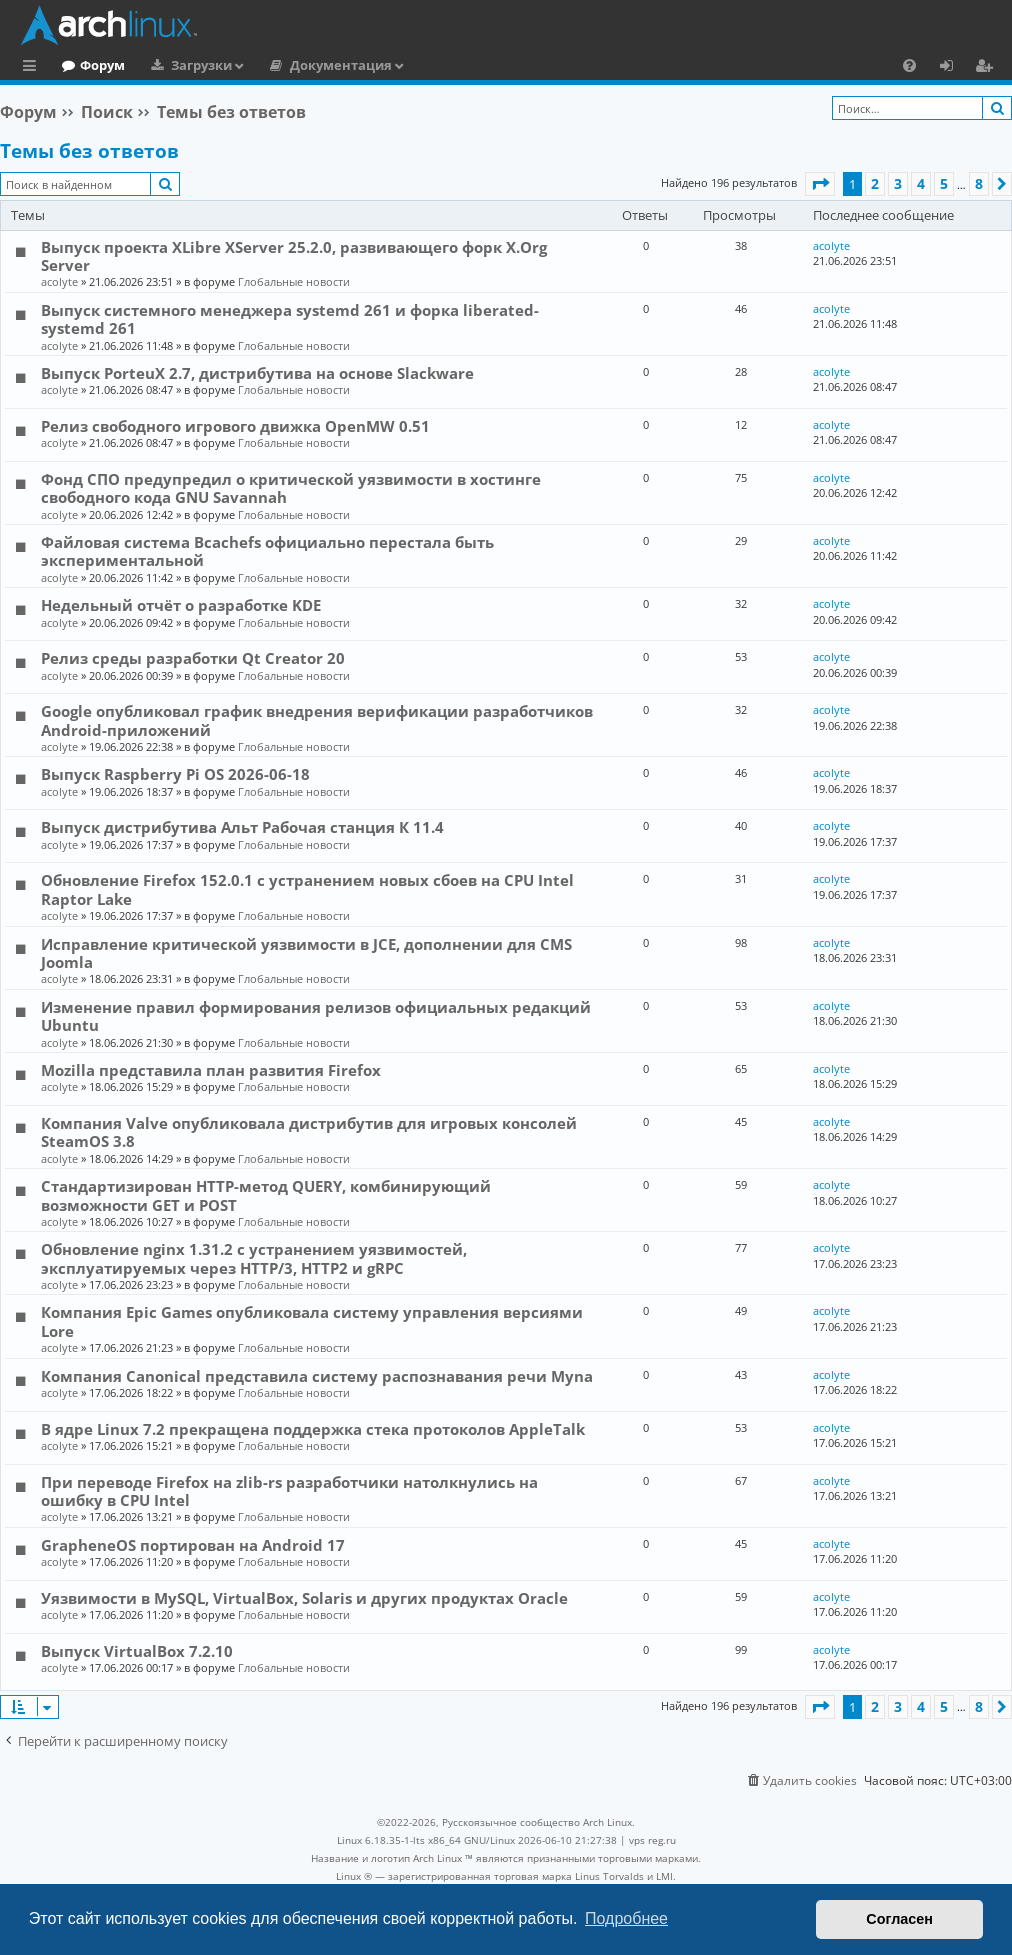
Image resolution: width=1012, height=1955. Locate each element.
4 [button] (921, 183)
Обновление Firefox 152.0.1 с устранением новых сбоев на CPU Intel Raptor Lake (307, 889)
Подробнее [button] (626, 1918)
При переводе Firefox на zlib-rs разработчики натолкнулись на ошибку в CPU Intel (289, 1491)
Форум (184, 65)
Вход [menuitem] (953, 68)
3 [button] (898, 183)
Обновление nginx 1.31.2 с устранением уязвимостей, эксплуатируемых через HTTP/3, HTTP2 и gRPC (254, 1258)
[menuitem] (909, 65)
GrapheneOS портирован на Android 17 (193, 1545)
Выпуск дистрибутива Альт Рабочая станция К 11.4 (242, 827)
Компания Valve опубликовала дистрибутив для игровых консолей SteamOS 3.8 (309, 1132)
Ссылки (33, 68)
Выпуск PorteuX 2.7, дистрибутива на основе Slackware (257, 373)
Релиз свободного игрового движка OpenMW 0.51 (235, 426)
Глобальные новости (294, 281)
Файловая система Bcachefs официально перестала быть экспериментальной (267, 551)
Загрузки (283, 65)
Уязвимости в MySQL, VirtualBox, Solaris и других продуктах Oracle (304, 1598)
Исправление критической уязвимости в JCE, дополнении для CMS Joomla (306, 953)
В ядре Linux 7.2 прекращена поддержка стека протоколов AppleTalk (313, 1429)
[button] (820, 184)
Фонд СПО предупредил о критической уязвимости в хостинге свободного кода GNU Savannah (291, 488)
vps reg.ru (652, 1840)
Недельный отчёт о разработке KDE (181, 605)
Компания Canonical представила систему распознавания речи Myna (317, 1376)
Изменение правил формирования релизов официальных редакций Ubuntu (316, 1016)
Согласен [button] (899, 1919)
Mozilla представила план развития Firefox (211, 1070)
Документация (423, 65)
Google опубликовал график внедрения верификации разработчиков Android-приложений (317, 720)
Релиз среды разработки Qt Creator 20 (193, 658)
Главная (90, 65)
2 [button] (875, 183)
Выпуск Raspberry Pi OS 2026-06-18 (175, 774)
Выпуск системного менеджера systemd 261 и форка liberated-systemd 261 (290, 319)
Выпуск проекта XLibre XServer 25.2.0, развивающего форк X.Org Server (294, 256)
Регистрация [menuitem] (988, 68)
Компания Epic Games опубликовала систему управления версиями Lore (312, 1321)
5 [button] (944, 183)
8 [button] (979, 183)
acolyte (59, 281)
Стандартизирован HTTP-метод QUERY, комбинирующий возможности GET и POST (266, 1195)
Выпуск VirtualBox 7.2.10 (137, 1651)
